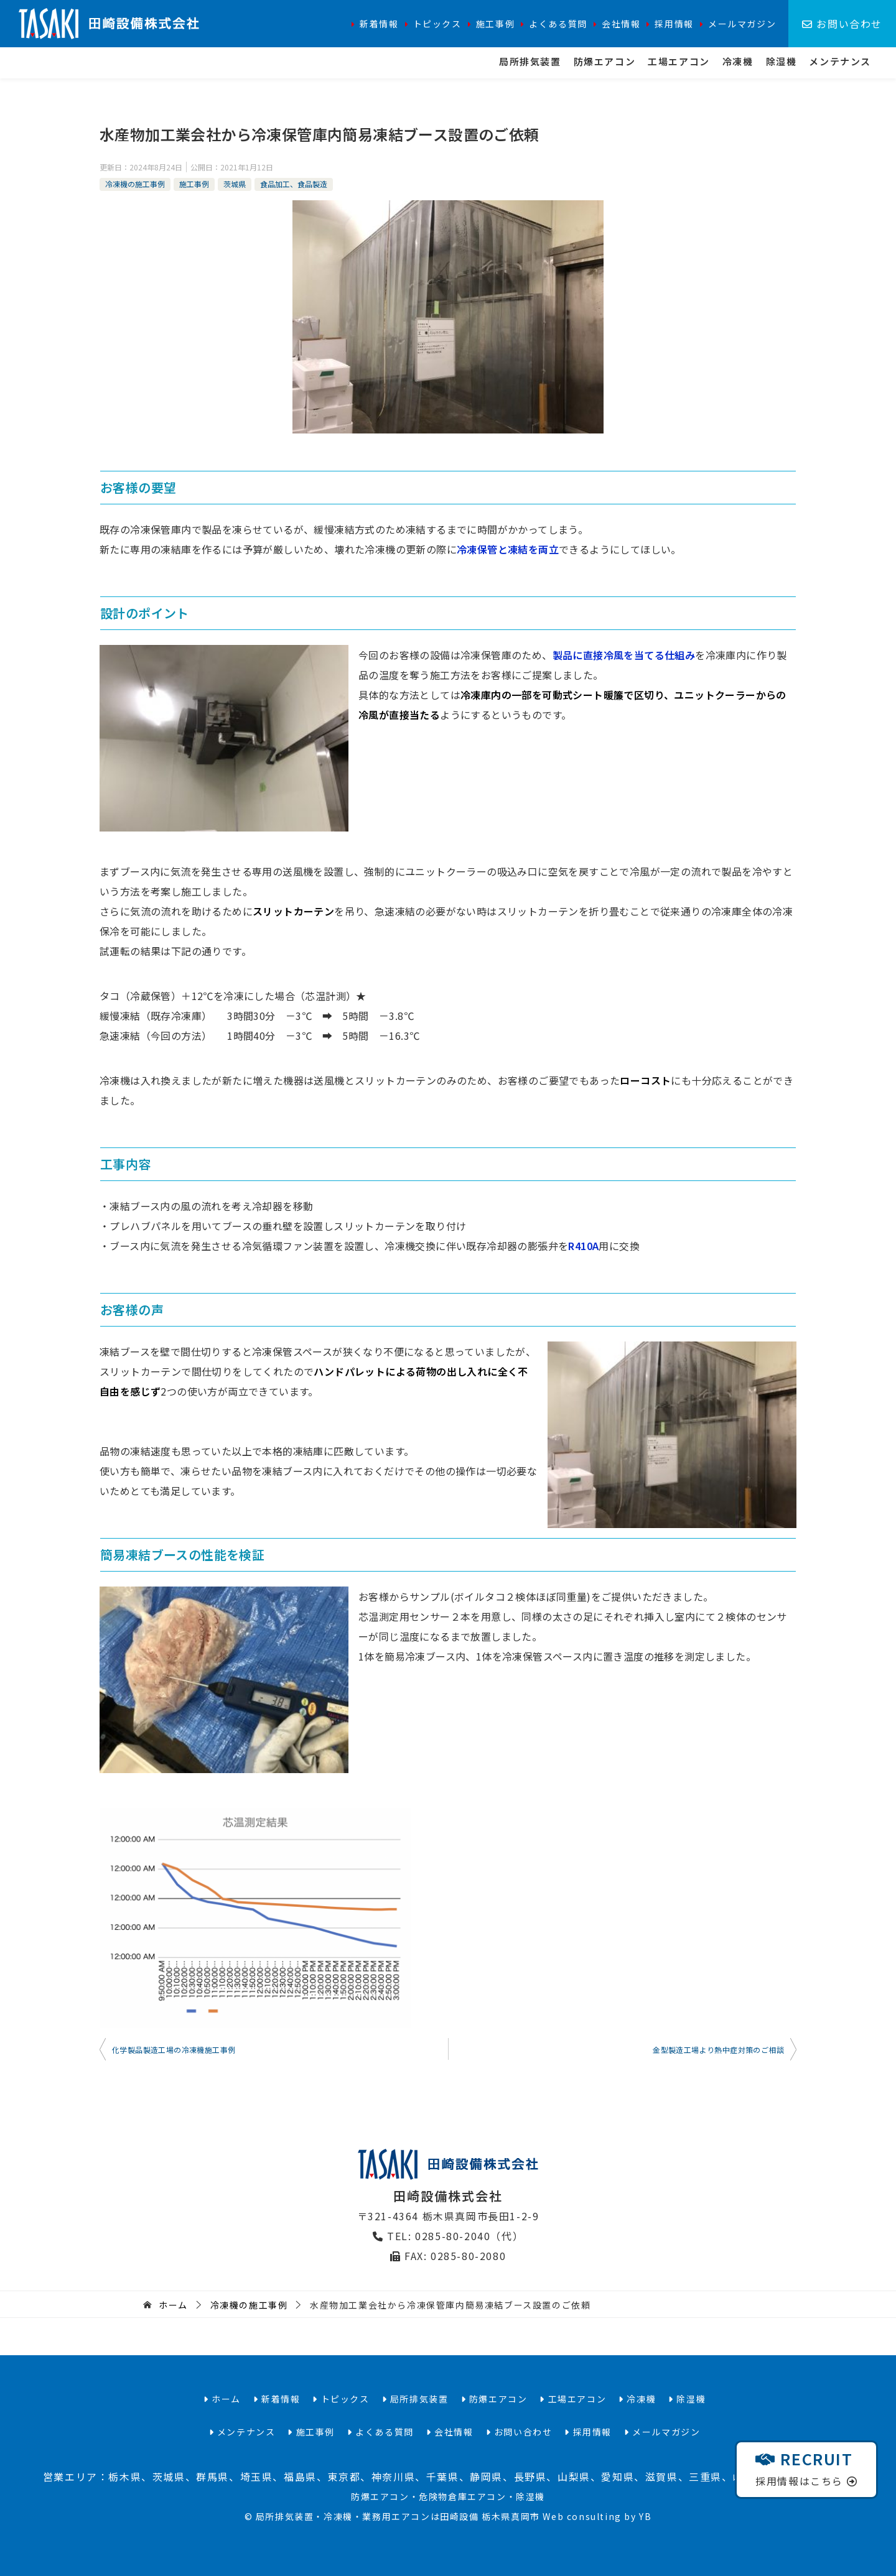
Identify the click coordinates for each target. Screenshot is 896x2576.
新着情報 (379, 23)
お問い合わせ (842, 23)
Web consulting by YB (597, 2516)
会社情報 (621, 23)
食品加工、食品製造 (293, 183)
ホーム (222, 2399)
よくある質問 (558, 23)
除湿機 (781, 61)
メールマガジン (742, 23)
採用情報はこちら (806, 2467)
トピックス (437, 23)
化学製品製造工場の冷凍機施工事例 (173, 2049)
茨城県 (234, 183)
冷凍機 (738, 61)
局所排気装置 (530, 61)
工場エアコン (679, 61)
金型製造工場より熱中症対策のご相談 (718, 2049)
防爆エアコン (605, 61)
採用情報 (674, 23)
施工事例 (495, 23)
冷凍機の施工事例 (135, 183)
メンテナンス (840, 61)
